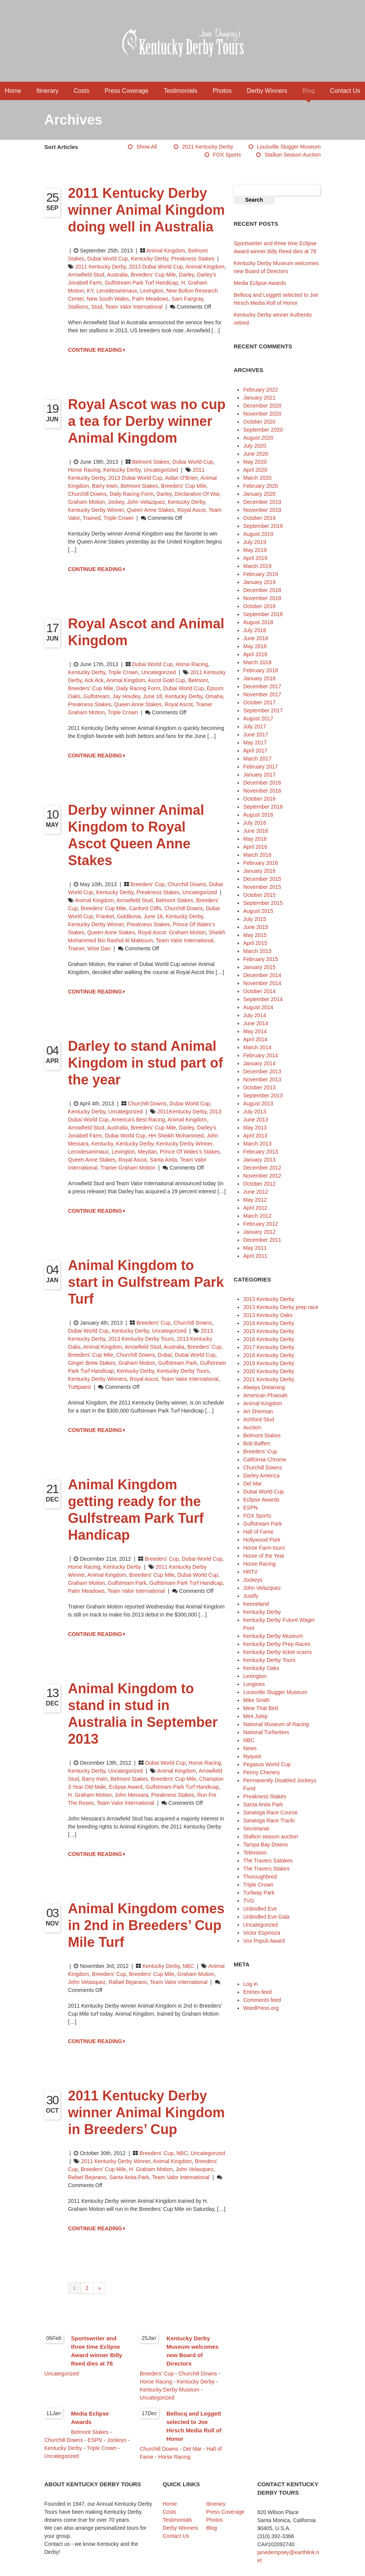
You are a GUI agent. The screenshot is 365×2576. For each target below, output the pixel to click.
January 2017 (259, 775)
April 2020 (255, 470)
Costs (81, 90)
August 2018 (258, 622)
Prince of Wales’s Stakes (190, 1152)
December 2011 (262, 1240)
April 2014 (255, 1039)
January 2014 (259, 1063)
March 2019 (257, 566)
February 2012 (260, 1224)
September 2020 (263, 430)
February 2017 (260, 767)
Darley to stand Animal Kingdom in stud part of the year (145, 1062)
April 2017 (255, 751)
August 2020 (258, 438)
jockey (116, 502)
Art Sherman (258, 1411)
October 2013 (259, 1087)
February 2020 (260, 486)
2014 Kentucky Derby (268, 1323)
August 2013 (258, 1103)
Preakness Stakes (192, 259)
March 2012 (257, 1216)
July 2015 (254, 919)
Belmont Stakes (151, 462)
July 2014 (254, 1015)
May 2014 (254, 1031)
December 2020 (262, 406)
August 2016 (258, 815)
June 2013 (255, 1119)
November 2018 (262, 598)
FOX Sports (227, 155)
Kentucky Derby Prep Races (276, 1644)
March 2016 (257, 855)
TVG (248, 1901)
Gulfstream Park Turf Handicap (141, 283)
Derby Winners (267, 90)
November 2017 (262, 694)
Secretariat (256, 1828)
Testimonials (180, 90)
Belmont (198, 680)
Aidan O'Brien (181, 478)
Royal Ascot (191, 510)
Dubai (165, 1355)
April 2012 (255, 1208)
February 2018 (260, 670)
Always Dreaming (264, 1387)
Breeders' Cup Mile (153, 275)
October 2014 (259, 991)
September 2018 (263, 614)
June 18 (152, 696)
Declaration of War (197, 494)
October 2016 (259, 799)
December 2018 (262, 590)
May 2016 (254, 839)
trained (91, 518)
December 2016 (262, 783)
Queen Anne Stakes (150, 510)
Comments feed (262, 2000)
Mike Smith (256, 1700)
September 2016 (263, 807)
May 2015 (254, 935)
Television (254, 1852)
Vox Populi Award (264, 1941)
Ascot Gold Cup (166, 680)
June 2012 (255, 1192)
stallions (78, 307)
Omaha (214, 696)
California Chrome (264, 1459)
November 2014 (262, 983)
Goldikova (129, 916)
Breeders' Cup (148, 884)
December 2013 (262, 1071)
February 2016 (260, 863)
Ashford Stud (258, 1419)
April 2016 (255, 847)
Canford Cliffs (145, 908)
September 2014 (263, 999)
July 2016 (254, 823)
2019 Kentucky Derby (268, 1363)
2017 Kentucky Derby (268, 1347)
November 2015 (262, 887)
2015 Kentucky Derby (268, 1331)
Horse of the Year (263, 1556)
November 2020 (262, 414)
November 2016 (262, 791)
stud (96, 307)
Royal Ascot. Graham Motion (172, 932)
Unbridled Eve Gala (266, 1917)
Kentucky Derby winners (97, 1379)
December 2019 (262, 502)
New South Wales (108, 299)
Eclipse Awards (261, 1500)
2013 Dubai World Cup (156, 267)
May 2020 (254, 462)
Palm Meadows (150, 299)
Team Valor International (134, 307)
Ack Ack (93, 680)
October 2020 (259, 422)
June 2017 (255, 734)
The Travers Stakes (266, 1869)
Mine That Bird (260, 1708)
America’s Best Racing (138, 1119)
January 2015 (259, 967)
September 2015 (263, 903)
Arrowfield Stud (86, 275)
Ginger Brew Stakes (92, 1363)
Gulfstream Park (177, 1363)
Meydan (147, 1152)
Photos (222, 90)
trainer (76, 948)
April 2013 (255, 1136)
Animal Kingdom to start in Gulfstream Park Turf (146, 1282)
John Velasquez (87, 1982)
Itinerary (47, 90)
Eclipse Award (125, 1787)
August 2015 (258, 911)
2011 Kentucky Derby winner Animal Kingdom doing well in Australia (146, 210)
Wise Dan (99, 948)
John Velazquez (146, 502)
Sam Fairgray (187, 299)
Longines (254, 1684)
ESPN (250, 1508)
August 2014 (258, 1007)
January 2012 (259, 1232)
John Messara (131, 1795)
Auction (252, 1427)
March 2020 (257, 478)
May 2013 (254, 1128)
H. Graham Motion (89, 1795)
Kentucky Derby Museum (273, 1636)
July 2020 (254, 446)
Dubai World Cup (107, 259)
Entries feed (257, 1992)
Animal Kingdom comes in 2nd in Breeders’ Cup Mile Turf (146, 1925)
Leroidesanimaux (116, 291)
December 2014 (262, 975)
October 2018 (259, 606)
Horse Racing (84, 470)
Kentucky (102, 1144)
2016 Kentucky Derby (268, 1339)
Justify (250, 1596)
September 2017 (263, 710)
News (250, 1748)
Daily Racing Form (131, 494)
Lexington (151, 291)
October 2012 (259, 1184)
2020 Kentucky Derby (268, 1371)
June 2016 (255, 831)
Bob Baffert (256, 1443)
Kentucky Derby (149, 259)
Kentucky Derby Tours (183, 1371)
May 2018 (254, 646)
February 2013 (260, 1152)
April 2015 (255, 943)
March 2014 (257, 1047)
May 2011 (254, 1248)
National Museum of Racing (276, 1724)
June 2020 (255, 454)
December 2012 (262, 1168)
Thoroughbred (260, 1877)
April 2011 (255, 1256)
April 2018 (255, 654)
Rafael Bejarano (128, 1982)
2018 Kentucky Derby (268, 1355)
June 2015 (255, 927)
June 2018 (255, 638)
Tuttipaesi (79, 1387)
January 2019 (259, 582)
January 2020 (259, 494)
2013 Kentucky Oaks (267, 1315)
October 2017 (259, 702)
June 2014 (255, 1023)
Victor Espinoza (261, 1933)
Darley (186, 275)
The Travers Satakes (267, 1861)
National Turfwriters (266, 1732)
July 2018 (254, 630)
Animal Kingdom (165, 251)
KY (90, 291)
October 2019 (259, 518)
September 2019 (263, 526)
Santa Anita (163, 1160)
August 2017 (258, 718)
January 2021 (259, 398)
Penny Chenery (261, 1772)
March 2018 (257, 662)
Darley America (261, 1475)
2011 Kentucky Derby (100, 267)
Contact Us (345, 90)
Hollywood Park (261, 1540)
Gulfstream (96, 696)
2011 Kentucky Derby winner (115, 2161)
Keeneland (256, 1604)
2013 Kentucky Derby (268, 1299)
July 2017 (254, 726)
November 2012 (262, 1176)
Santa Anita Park (129, 2177)
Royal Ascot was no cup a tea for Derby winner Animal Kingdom (147, 421)
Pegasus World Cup (267, 1764)
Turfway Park (259, 1893)
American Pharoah (265, 1395)
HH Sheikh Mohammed (176, 1136)
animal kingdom (205, 267)
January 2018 (259, 678)
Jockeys (253, 1580)
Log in (250, 1984)
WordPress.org (261, 2008)
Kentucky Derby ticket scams (277, 1652)
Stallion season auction (293, 155)
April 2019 (255, 558)
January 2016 (259, 871)
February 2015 (260, 959)
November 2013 (262, 1079)
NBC (188, 1966)
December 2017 (262, 686)
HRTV (250, 1572)
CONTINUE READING (96, 350)
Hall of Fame (258, 1532)
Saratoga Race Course (270, 1812)
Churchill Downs (87, 494)
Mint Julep (255, 1716)
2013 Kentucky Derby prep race (280, 1307)
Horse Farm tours (264, 1548)
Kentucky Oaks (261, 1668)
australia (117, 275)
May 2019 (254, 550)
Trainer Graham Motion (127, 1168)
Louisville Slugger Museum (289, 147)
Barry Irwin (105, 486)
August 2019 (258, 534)
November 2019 (262, 510)
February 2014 (260, 1055)
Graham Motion (86, 502)
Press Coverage (127, 90)
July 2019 (254, 542)
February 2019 (260, 574)
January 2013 (259, 1160)
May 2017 (254, 742)
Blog (308, 90)
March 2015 (257, 951)
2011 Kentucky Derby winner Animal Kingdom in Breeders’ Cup (146, 2112)
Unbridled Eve (260, 1909)
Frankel (105, 916)
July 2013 (254, 1111)
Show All (146, 147)
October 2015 (259, 895)
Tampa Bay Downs (265, 1844)
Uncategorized (161, 470)
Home (13, 90)
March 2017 (257, 759)
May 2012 (254, 1200)
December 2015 (262, 879)
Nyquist (252, 1756)
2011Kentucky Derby (182, 1111)
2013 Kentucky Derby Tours (141, 1339)
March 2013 (257, 1144)
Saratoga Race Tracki (269, 1820)
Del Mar (252, 1484)
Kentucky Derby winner (96, 510)
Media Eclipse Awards (260, 283)
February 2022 (260, 390)
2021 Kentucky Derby (207, 147)
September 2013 (263, 1095)
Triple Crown (118, 518)
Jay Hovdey (126, 696)
